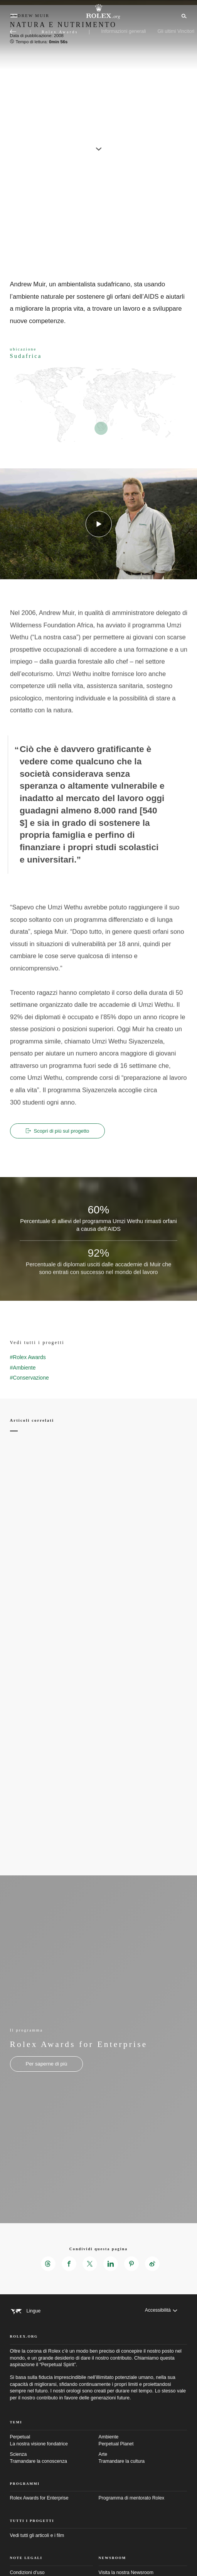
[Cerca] (183, 15)
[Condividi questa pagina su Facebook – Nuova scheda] (69, 2264)
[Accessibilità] (161, 2310)
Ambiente (143, 2440)
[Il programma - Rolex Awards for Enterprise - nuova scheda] (46, 2064)
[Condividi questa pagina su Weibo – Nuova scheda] (152, 2264)
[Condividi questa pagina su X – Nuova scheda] (90, 2264)
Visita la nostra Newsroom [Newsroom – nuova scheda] (126, 2572)
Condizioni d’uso (27, 2572)
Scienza (54, 2458)
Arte (143, 2458)
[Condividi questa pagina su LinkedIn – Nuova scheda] (110, 2264)
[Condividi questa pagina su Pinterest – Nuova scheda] (131, 2264)
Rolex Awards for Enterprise (39, 2498)
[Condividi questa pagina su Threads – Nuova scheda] (48, 2264)
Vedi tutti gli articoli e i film (37, 2535)
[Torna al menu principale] (13, 32)
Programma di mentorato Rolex (132, 2498)
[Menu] (14, 16)
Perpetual (54, 2440)
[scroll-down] (99, 146)
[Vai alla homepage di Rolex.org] (98, 11)
